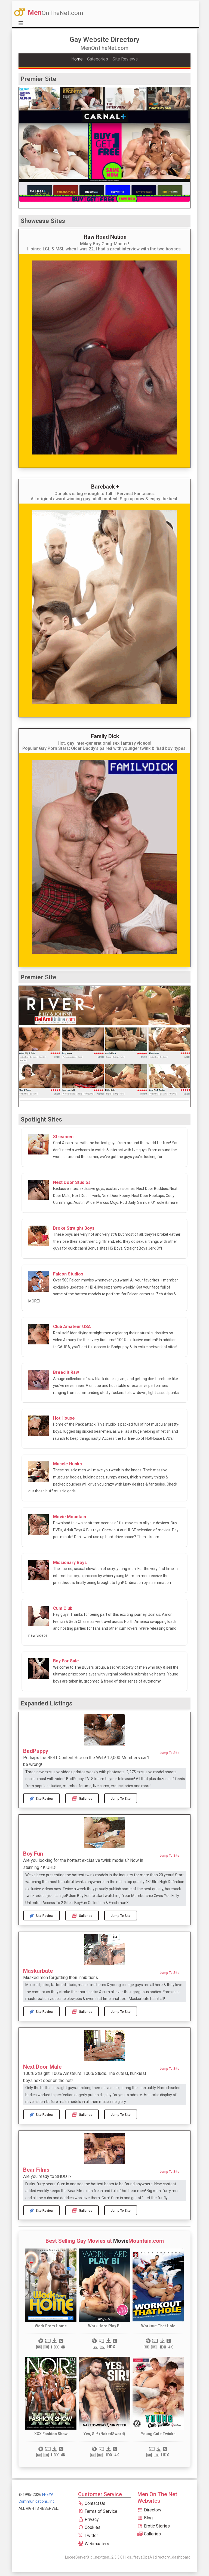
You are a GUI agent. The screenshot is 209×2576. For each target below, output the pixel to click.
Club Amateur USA (72, 1326)
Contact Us (91, 2503)
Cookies (89, 2527)
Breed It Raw (66, 1372)
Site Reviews (125, 59)
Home (77, 59)
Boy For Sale (66, 1660)
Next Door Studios (72, 1182)
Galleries (82, 1798)
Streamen (63, 1136)
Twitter (88, 2535)
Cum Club (62, 1608)
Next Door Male (42, 2066)
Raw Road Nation (105, 237)
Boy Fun (33, 1853)
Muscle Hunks (67, 1463)
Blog (145, 2517)
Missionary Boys (70, 1562)
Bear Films (36, 2169)
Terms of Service (97, 2511)
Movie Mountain (69, 1516)
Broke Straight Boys (73, 1228)
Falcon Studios (68, 1274)
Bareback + (105, 486)
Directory (149, 2510)
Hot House (64, 1418)
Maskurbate (38, 1971)
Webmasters (93, 2543)
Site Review (41, 1798)
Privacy (88, 2519)
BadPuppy (35, 1751)
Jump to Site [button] (169, 1753)
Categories (97, 59)
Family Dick (105, 736)
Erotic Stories (153, 2526)
